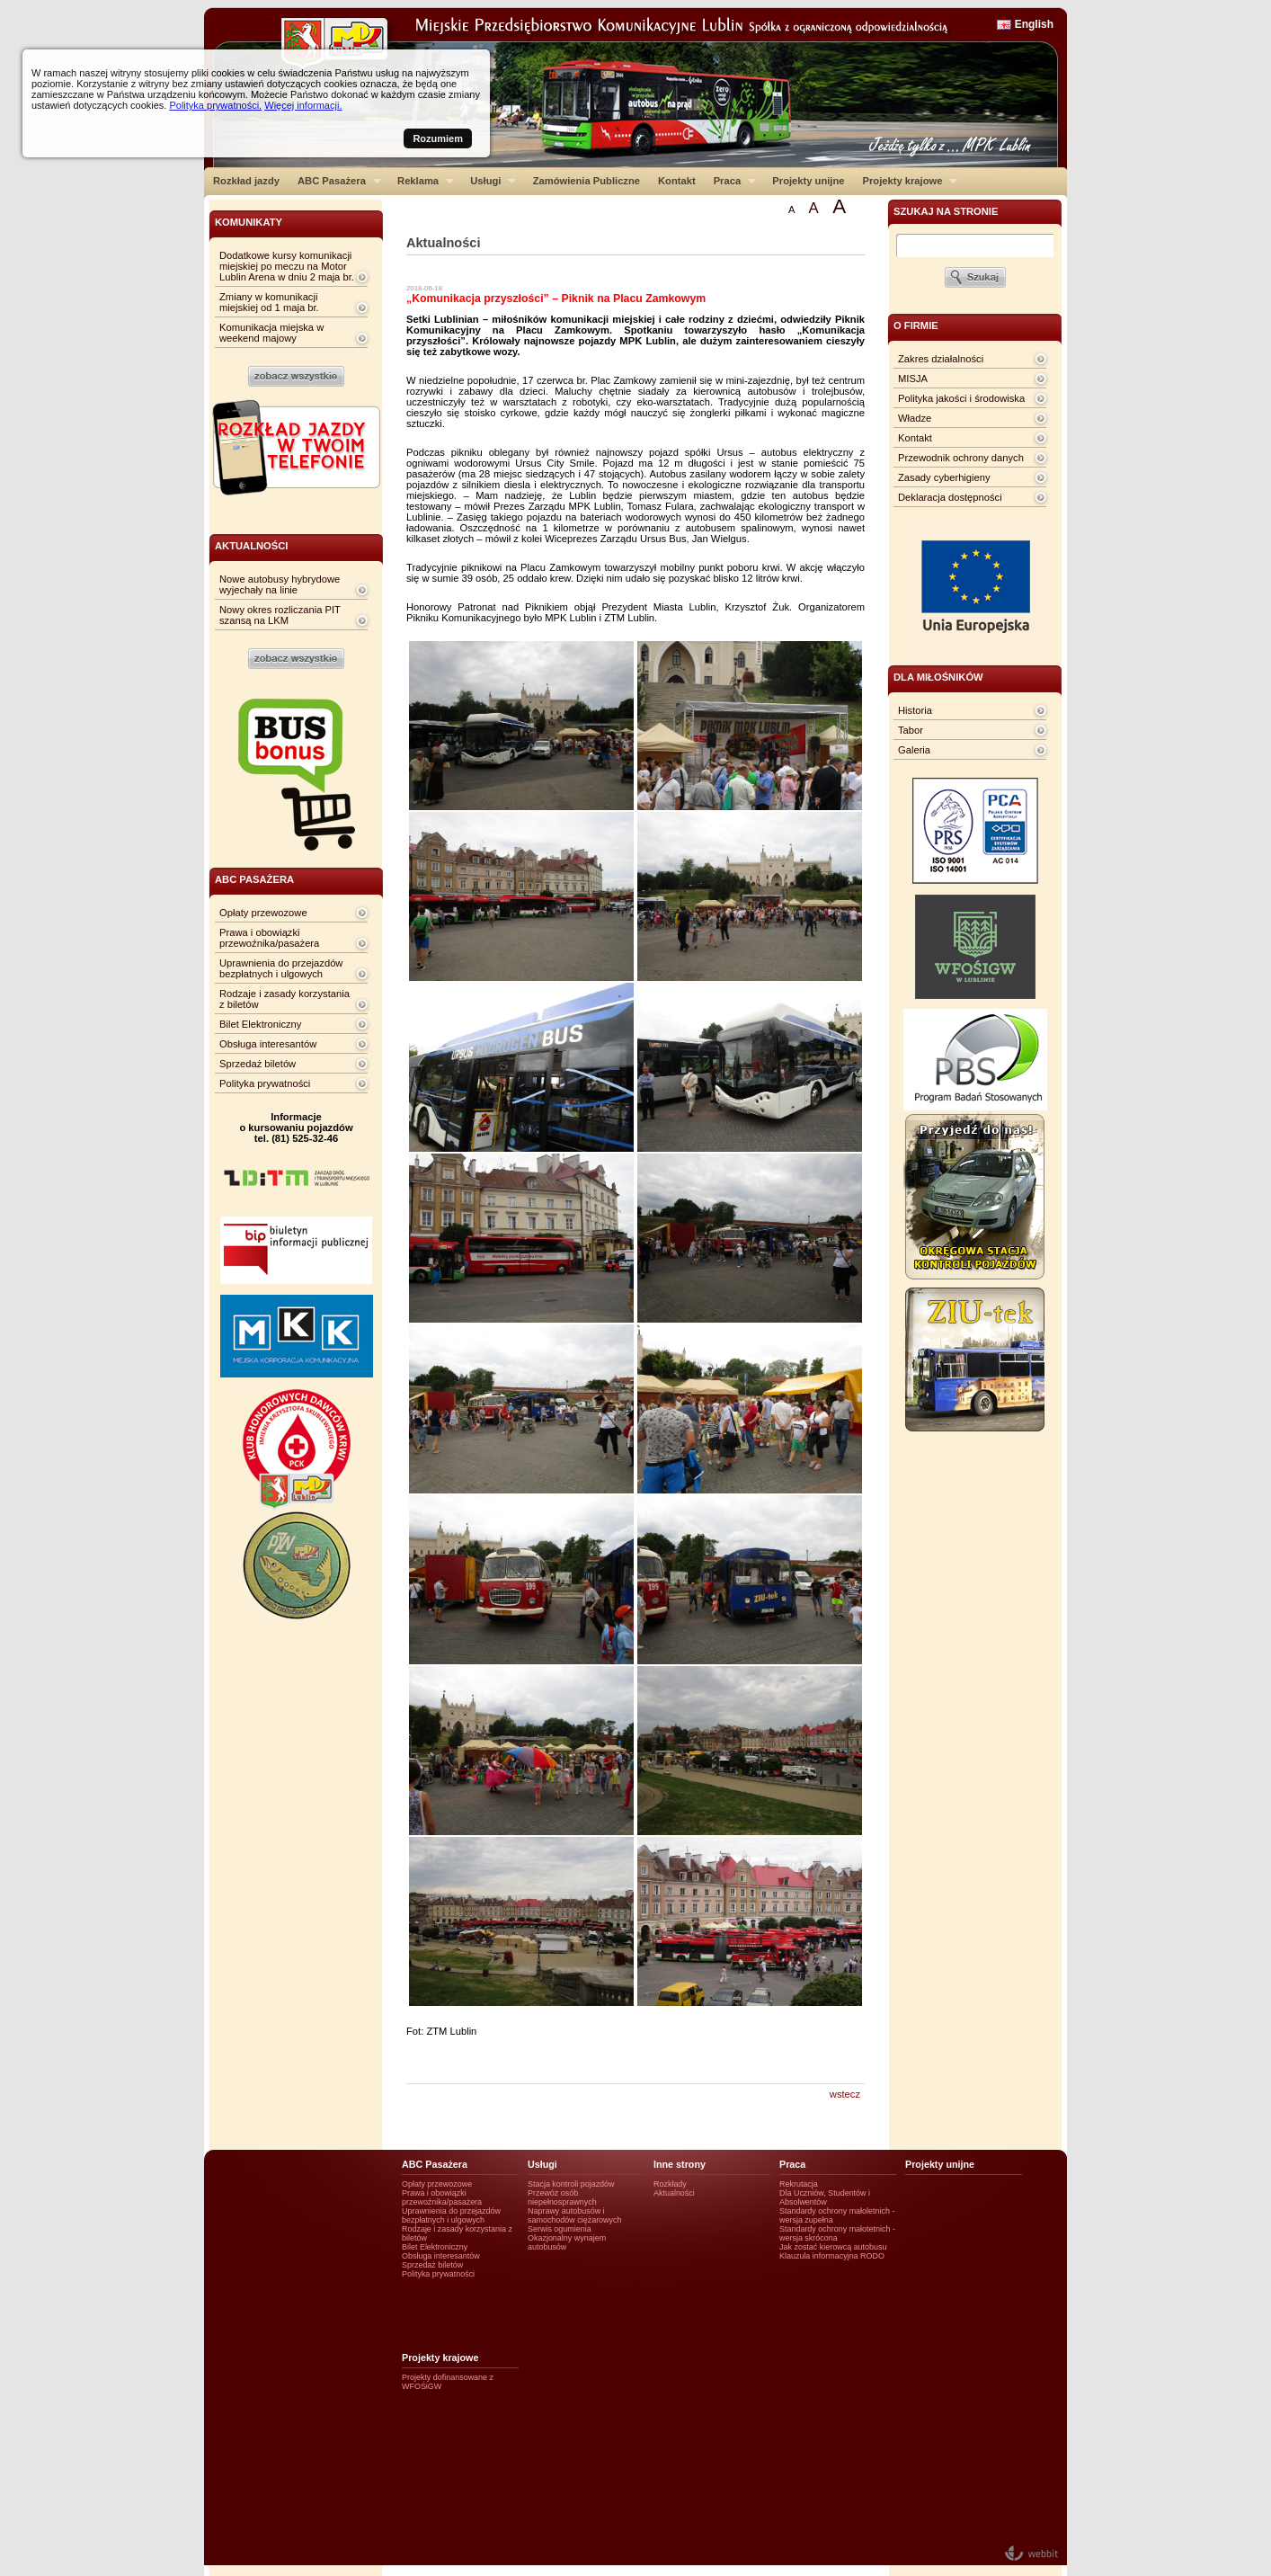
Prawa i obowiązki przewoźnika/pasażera (269, 938)
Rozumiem (438, 138)
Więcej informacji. (303, 105)
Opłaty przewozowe (263, 912)
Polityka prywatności (264, 1083)
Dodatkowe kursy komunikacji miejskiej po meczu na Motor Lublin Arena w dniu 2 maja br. (286, 266)
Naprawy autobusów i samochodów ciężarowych (575, 2215)
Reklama (421, 180)
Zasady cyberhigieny (944, 477)
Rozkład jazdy (246, 180)
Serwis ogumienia (559, 2228)
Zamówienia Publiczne (586, 180)
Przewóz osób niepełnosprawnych (562, 2197)
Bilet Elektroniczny (260, 1024)
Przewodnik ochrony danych (961, 457)
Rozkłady (670, 2183)
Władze (914, 418)
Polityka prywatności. (215, 105)
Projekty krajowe (906, 180)
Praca (730, 180)
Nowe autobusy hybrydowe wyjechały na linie (279, 584)
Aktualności (674, 2192)
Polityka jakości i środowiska (961, 398)
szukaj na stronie (945, 211)
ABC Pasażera (335, 180)
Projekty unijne (808, 180)
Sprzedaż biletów (257, 1063)
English (1034, 24)
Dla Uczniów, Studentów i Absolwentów (824, 2197)
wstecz (845, 2094)
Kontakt (677, 180)
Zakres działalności (940, 358)
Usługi (488, 180)
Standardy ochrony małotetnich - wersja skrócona (837, 2233)
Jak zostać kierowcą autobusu (832, 2246)
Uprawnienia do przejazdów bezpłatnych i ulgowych (280, 968)
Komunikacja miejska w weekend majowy (271, 332)
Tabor (910, 730)
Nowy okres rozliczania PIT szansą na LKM (280, 615)
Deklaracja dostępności (950, 497)
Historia (915, 710)
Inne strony (679, 2164)
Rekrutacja (798, 2183)
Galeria (914, 749)
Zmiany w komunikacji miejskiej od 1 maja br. (269, 302)
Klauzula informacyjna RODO (831, 2255)
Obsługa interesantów (267, 1043)
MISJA (913, 378)
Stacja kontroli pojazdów (571, 2183)
